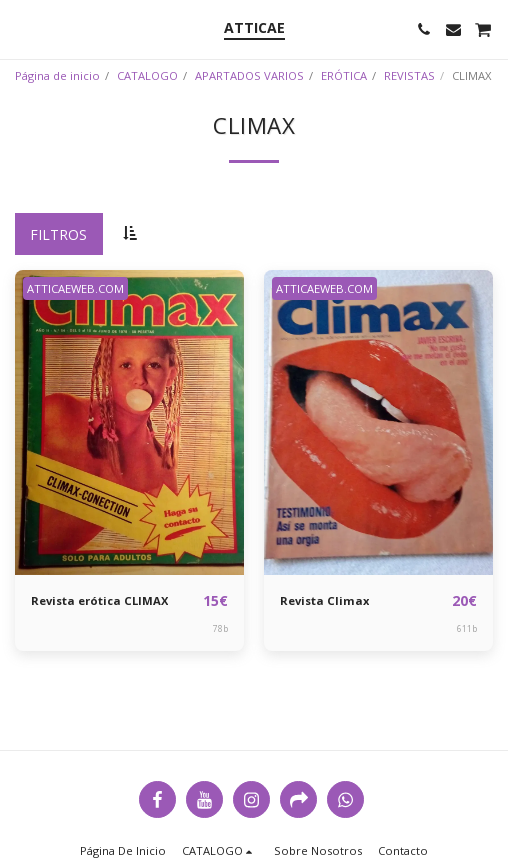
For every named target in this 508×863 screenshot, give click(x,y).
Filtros (58, 234)
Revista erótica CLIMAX (99, 600)
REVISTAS (409, 75)
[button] (22, 28)
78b (220, 628)
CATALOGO (147, 75)
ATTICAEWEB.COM (75, 288)
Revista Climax (324, 600)
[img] (129, 422)
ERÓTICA (344, 75)
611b (467, 628)
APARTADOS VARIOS (249, 75)
